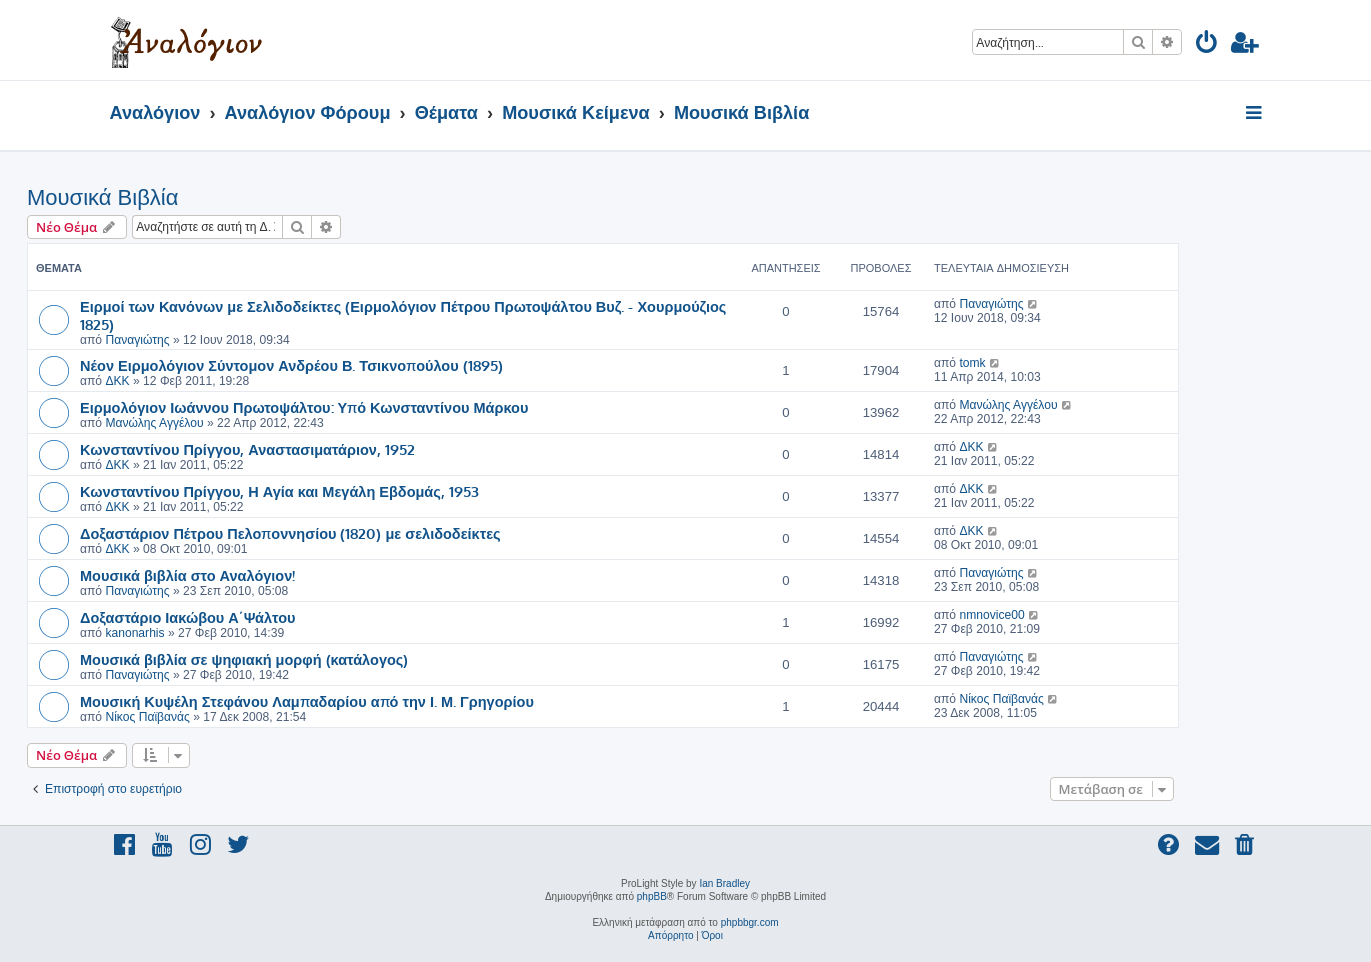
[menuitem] (1207, 45)
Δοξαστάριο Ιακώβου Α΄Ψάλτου (188, 617)
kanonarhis (134, 633)
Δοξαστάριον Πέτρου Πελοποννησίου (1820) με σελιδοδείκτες (290, 533)
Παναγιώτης (137, 340)
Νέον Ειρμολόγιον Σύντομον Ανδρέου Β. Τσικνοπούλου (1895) (291, 365)
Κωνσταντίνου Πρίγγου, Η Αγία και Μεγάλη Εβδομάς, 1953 (279, 491)
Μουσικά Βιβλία (102, 197)
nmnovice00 (991, 615)
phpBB (652, 896)
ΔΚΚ (117, 381)
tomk (972, 363)
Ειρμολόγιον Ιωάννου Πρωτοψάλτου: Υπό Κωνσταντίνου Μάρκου (304, 407)
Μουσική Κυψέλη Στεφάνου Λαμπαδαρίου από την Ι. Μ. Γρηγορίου (307, 701)
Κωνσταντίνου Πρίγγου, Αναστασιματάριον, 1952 (247, 449)
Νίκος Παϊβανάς (147, 717)
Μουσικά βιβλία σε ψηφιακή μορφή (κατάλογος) (244, 659)
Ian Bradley (724, 883)
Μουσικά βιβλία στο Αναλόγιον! (187, 575)
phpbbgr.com (750, 922)
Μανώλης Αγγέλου (154, 423)
